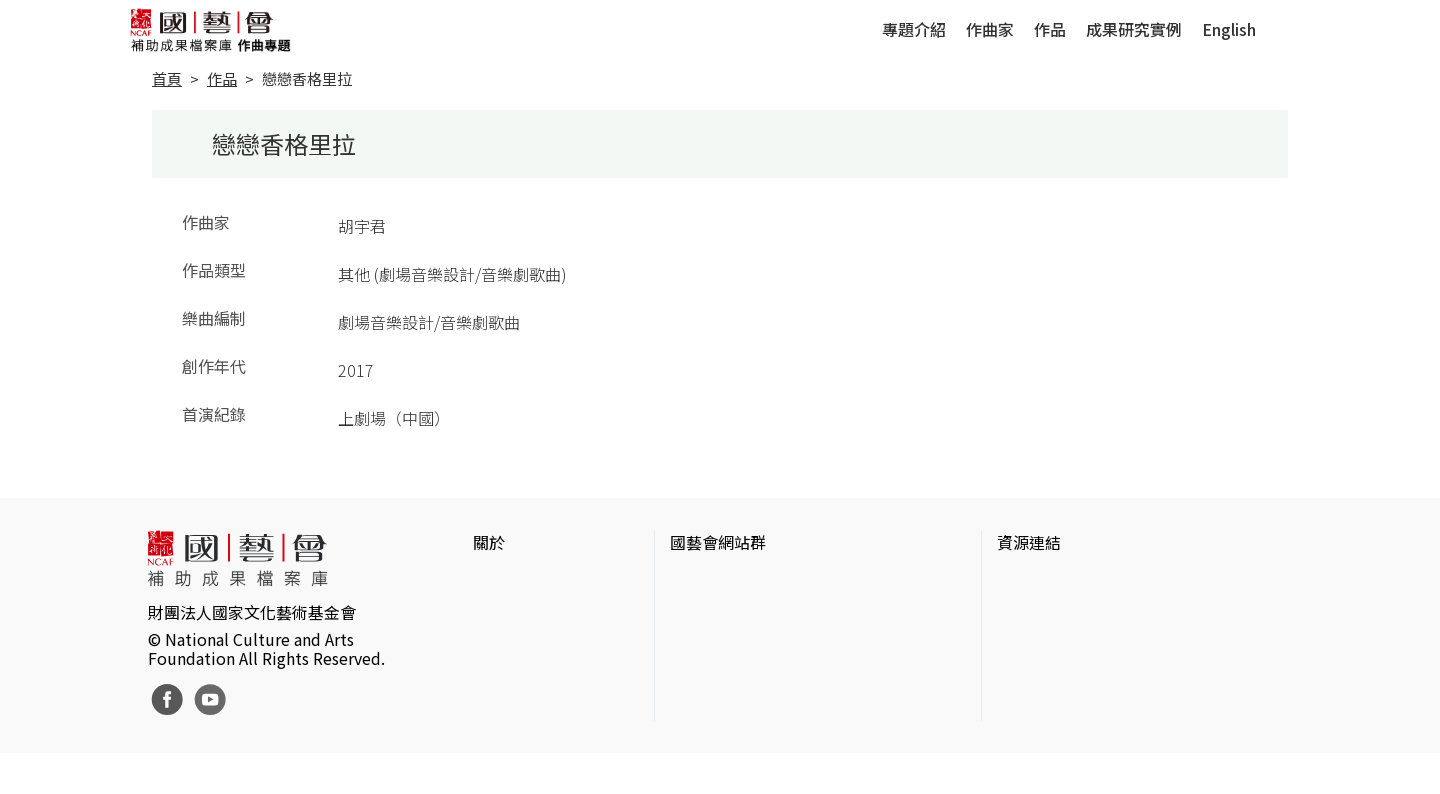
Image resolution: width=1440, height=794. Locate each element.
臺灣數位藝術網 (1053, 646)
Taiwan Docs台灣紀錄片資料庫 (1105, 742)
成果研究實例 (1134, 29)
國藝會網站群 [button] (718, 542)
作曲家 (990, 29)
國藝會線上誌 (718, 614)
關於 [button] (489, 542)
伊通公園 (1029, 614)
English (1229, 29)
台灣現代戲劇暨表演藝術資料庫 (1109, 710)
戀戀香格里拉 (307, 78)
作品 (1050, 29)
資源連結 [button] (1029, 542)
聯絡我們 (505, 646)
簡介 (489, 582)
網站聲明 (505, 614)
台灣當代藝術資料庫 (1069, 582)
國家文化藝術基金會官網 (758, 582)
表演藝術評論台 (726, 646)
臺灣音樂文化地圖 (1061, 678)
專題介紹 (914, 29)
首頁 (167, 78)
